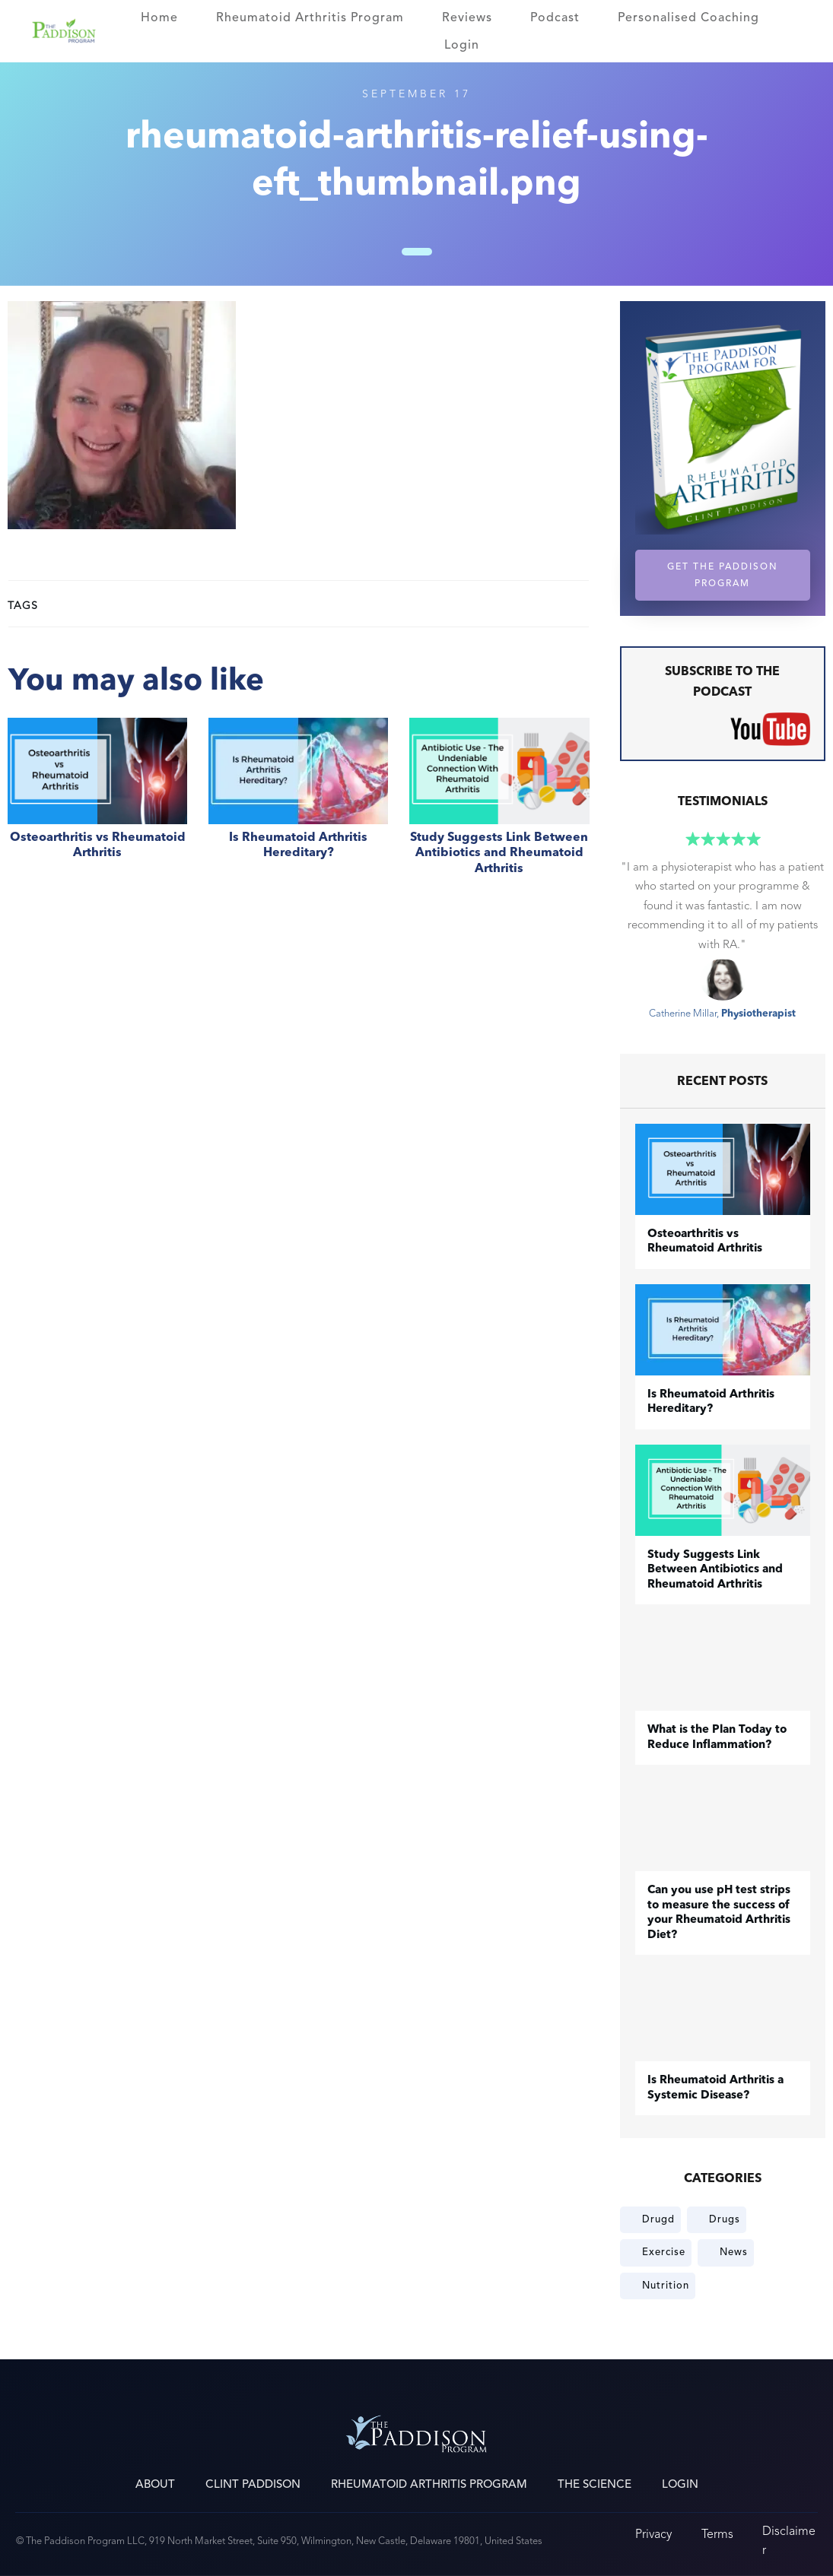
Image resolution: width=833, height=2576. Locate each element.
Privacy (653, 2534)
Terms (717, 2534)
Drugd (658, 2219)
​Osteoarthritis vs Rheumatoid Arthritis (97, 805)
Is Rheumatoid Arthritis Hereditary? (298, 805)
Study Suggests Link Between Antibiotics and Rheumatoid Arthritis (499, 805)
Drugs (724, 2219)
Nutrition (665, 2285)
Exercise (663, 2252)
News (734, 2252)
